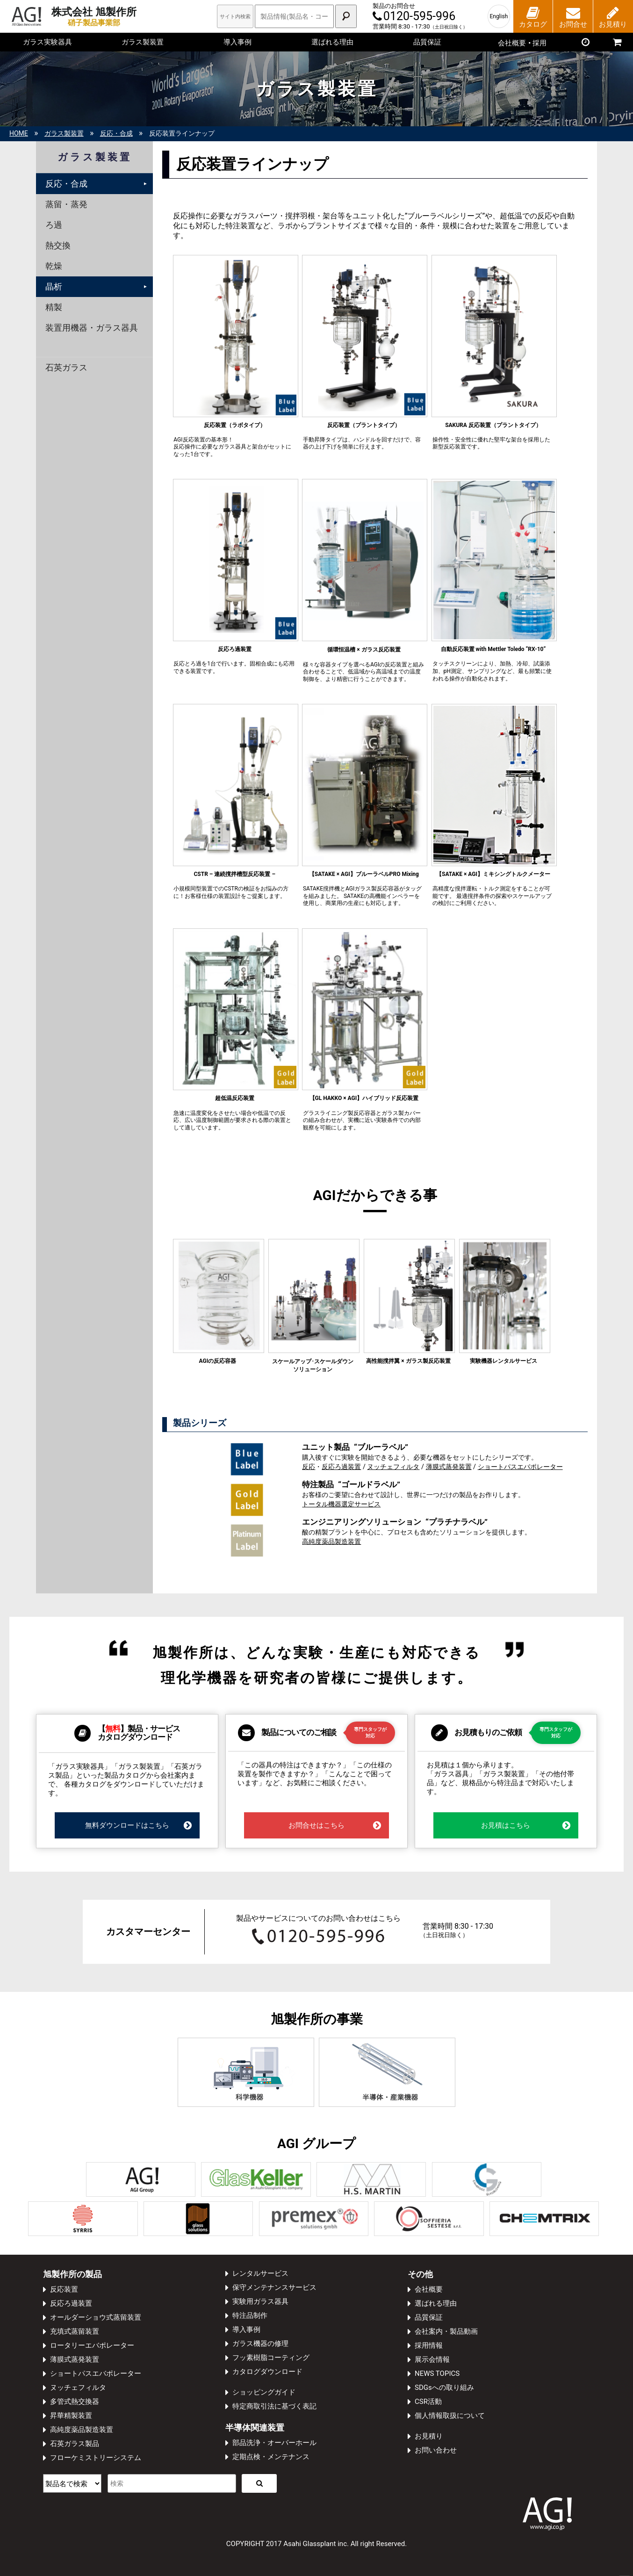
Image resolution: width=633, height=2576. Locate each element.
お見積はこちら (526, 1825)
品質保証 (427, 42)
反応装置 (64, 2289)
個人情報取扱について (450, 2415)
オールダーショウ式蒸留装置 (95, 2317)
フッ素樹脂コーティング (270, 2357)
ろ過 (53, 225)
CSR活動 (428, 2401)
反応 (308, 1467)
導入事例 (237, 42)
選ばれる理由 (332, 42)
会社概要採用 (522, 43)
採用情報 (429, 2345)
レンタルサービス (260, 2273)
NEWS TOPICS (437, 2373)
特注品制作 (249, 2315)
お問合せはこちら (335, 1825)
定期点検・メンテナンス (270, 2457)
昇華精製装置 (71, 2415)
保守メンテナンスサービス (274, 2287)
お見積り (429, 2436)
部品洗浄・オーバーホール (274, 2443)
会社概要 (429, 2289)
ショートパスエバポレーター (520, 1467)
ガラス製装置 (143, 42)
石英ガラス (66, 367)
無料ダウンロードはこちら (139, 1825)
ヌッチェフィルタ (393, 1467)
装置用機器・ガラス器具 (91, 328)
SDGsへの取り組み (444, 2387)
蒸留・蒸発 (66, 204)
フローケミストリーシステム (95, 2457)
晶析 (53, 286)
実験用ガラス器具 (260, 2301)
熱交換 (58, 245)
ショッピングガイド (263, 2392)
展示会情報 (432, 2359)
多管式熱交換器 (74, 2401)
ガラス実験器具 (47, 42)
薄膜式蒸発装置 (449, 1467)
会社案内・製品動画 (446, 2331)
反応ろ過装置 (341, 1467)
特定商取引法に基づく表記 (274, 2406)
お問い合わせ (436, 2450)
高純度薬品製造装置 (331, 1542)
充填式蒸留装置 (74, 2331)
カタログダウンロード (267, 2371)
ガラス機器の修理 (260, 2343)
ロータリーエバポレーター (92, 2345)
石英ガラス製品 (74, 2443)
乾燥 (53, 266)
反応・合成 (66, 183)
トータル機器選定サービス (341, 1504)
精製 (53, 307)
